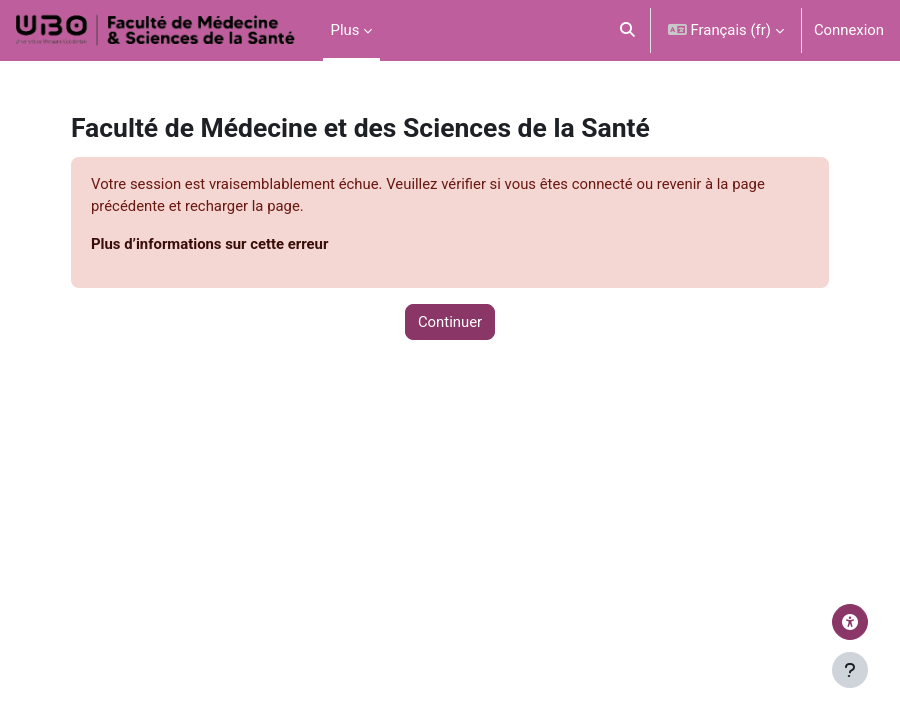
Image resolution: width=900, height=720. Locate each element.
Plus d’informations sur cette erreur (209, 244)
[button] (627, 30)
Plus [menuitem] (345, 30)
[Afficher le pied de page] (850, 670)
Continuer (450, 322)
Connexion (849, 30)
